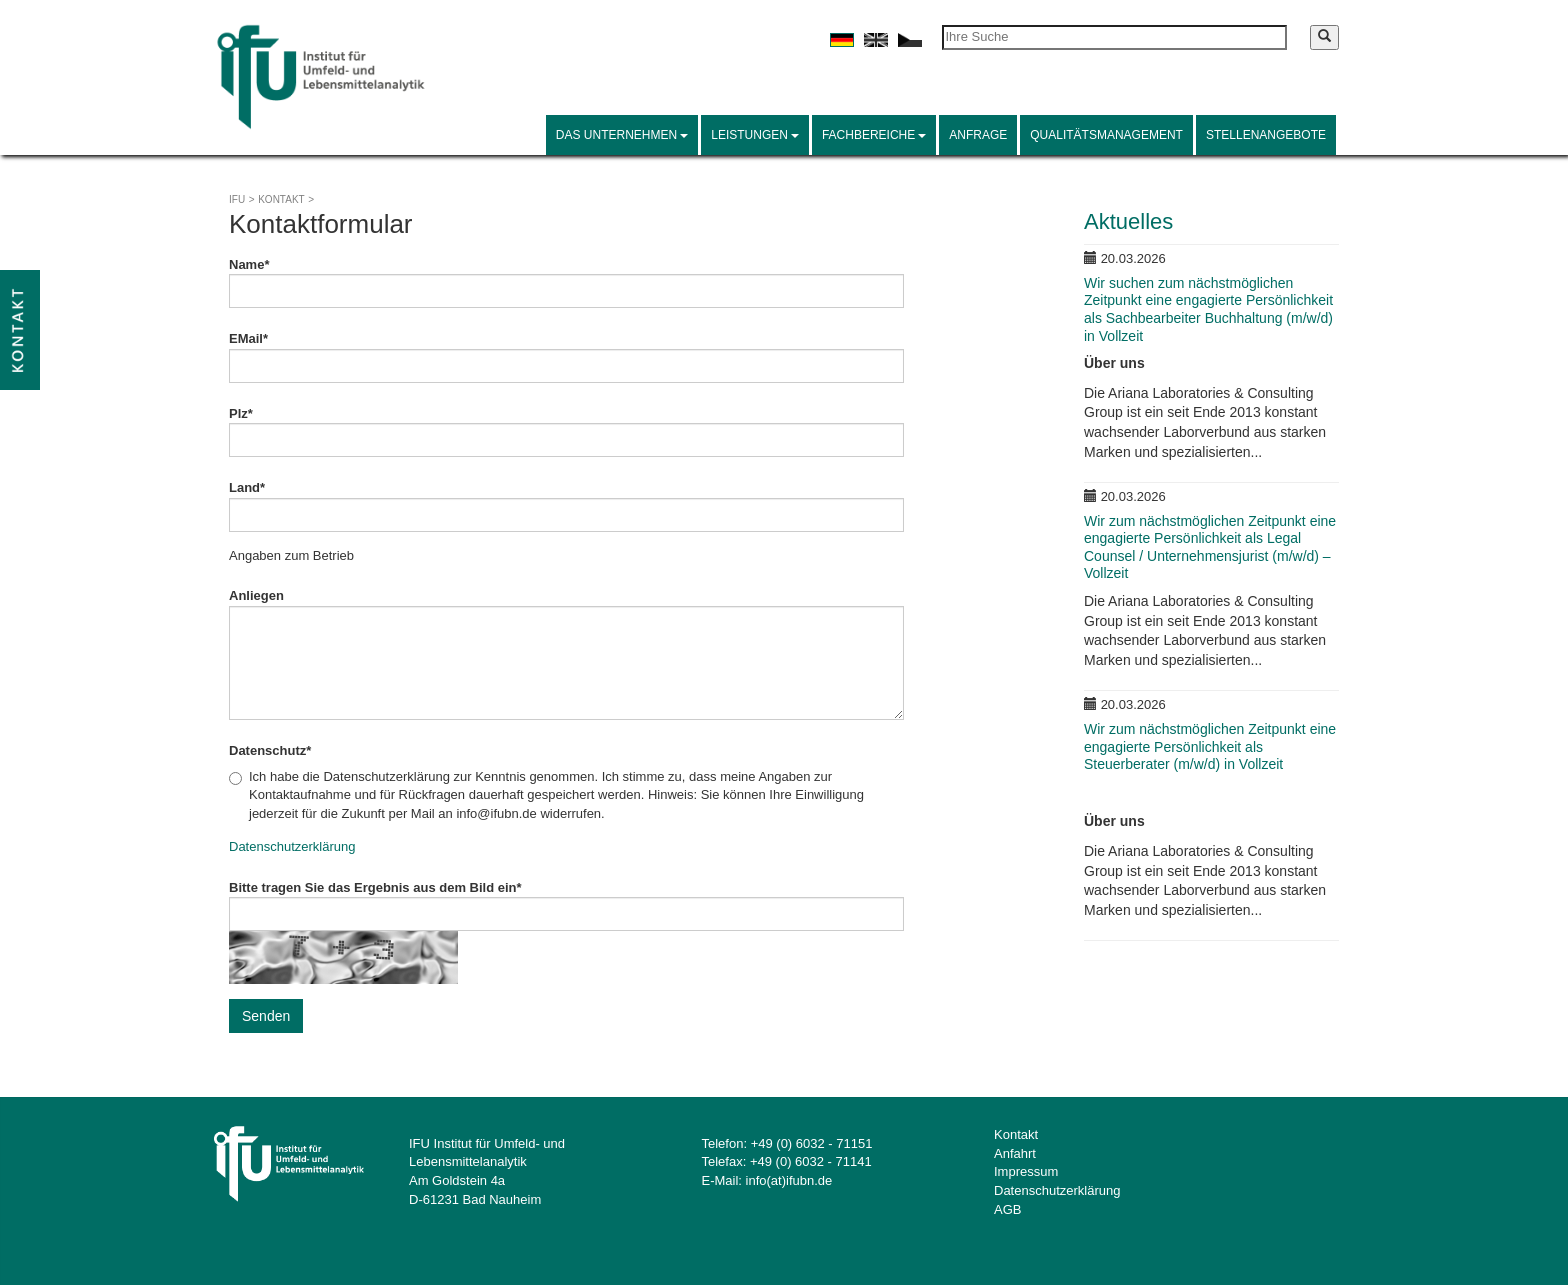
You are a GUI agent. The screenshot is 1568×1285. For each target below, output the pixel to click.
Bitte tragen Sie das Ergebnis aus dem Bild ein (375, 887)
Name (249, 264)
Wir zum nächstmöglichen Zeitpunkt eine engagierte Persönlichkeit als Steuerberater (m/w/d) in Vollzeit (1210, 746)
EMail (248, 338)
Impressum (1026, 1171)
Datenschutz (270, 750)
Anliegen (256, 595)
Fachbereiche (874, 135)
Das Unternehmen (622, 135)
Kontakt (281, 199)
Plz (241, 413)
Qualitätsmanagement (1106, 135)
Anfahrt (1015, 1153)
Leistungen (755, 135)
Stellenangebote (1266, 135)
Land (247, 487)
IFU (237, 199)
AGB (1007, 1209)
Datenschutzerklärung (292, 846)
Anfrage (978, 135)
